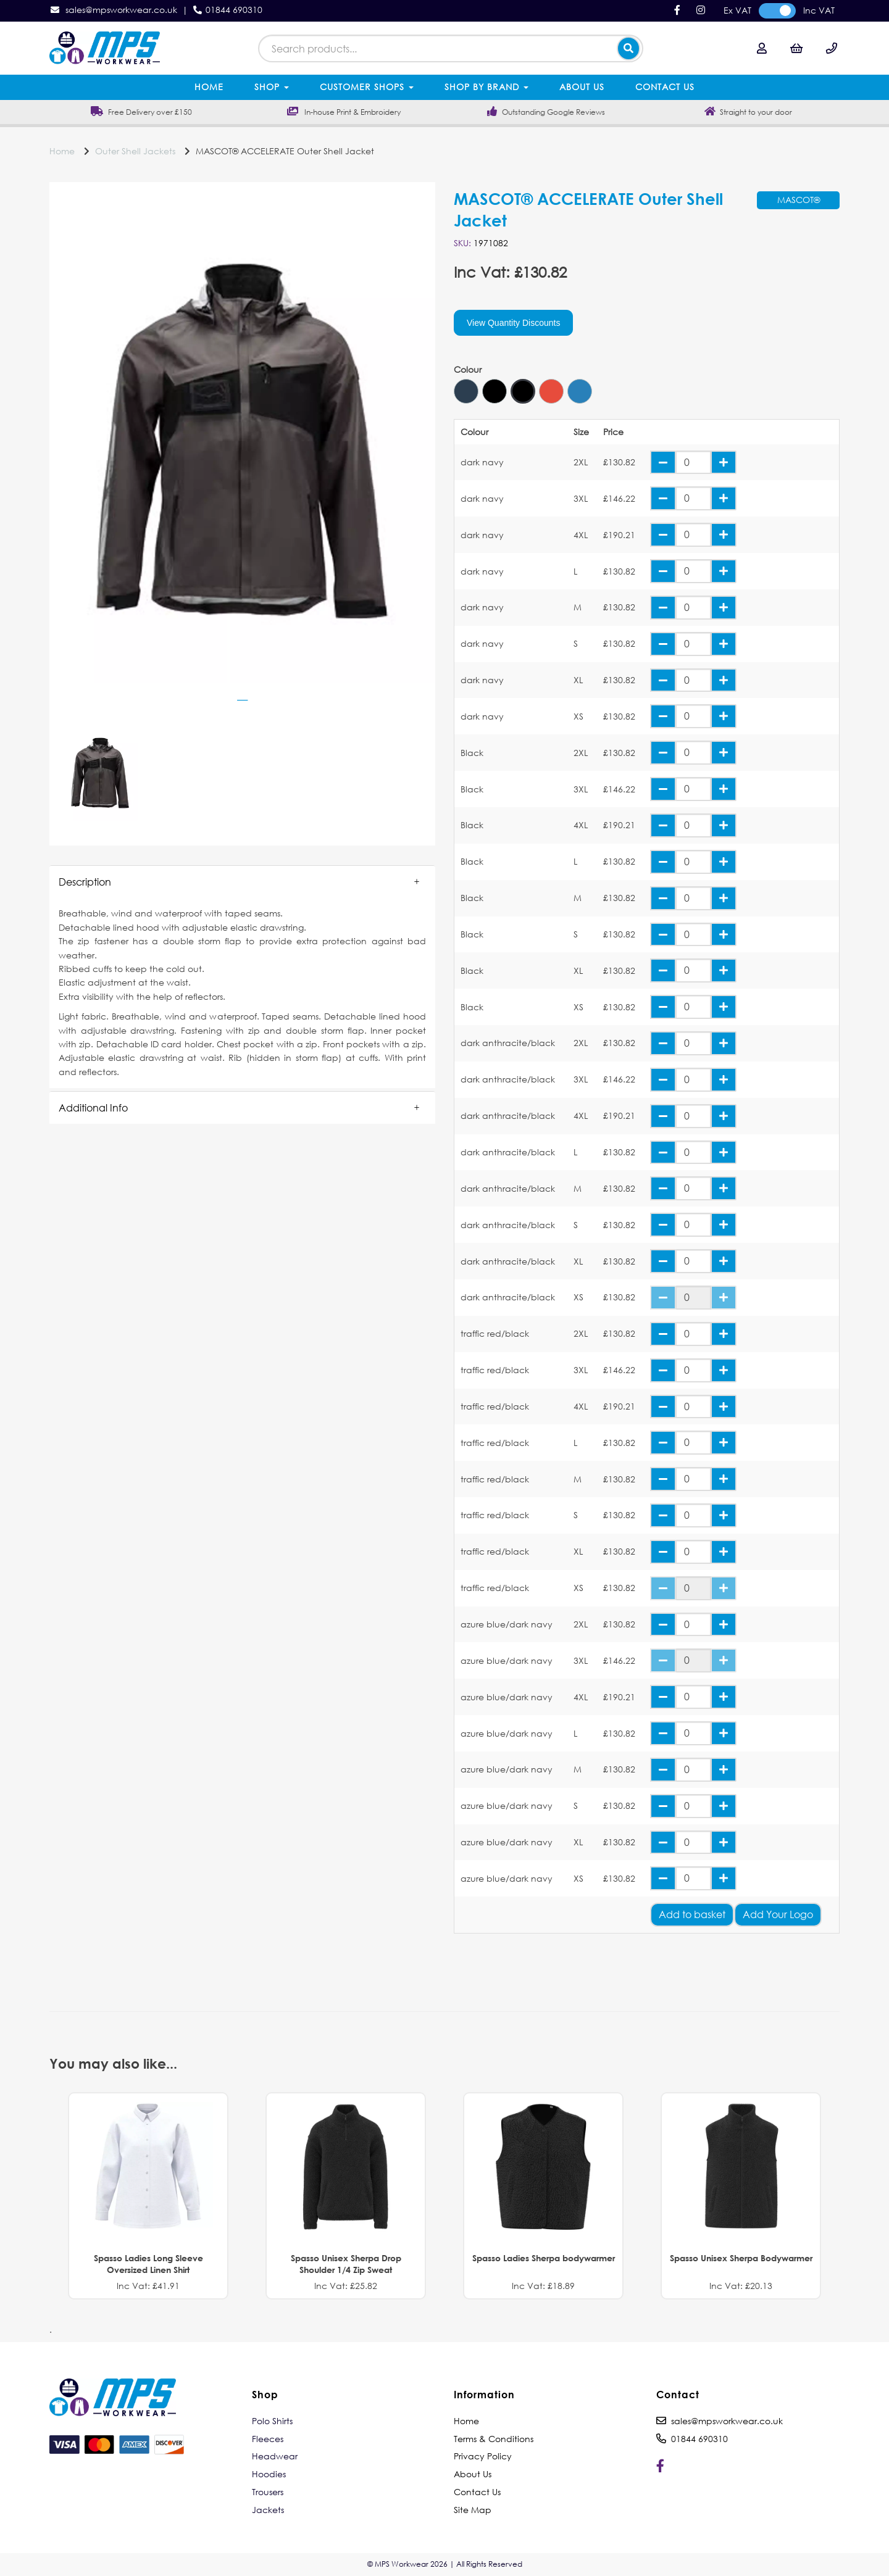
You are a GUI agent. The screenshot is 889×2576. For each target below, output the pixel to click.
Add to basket (692, 1914)
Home (208, 87)
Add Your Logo (778, 1914)
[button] (242, 882)
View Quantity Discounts (513, 323)
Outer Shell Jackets (135, 151)
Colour (468, 369)
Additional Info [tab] (93, 1107)
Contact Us (665, 87)
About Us (581, 87)
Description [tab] (85, 881)
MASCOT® (798, 200)
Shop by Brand (486, 87)
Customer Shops (367, 87)
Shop (271, 87)
